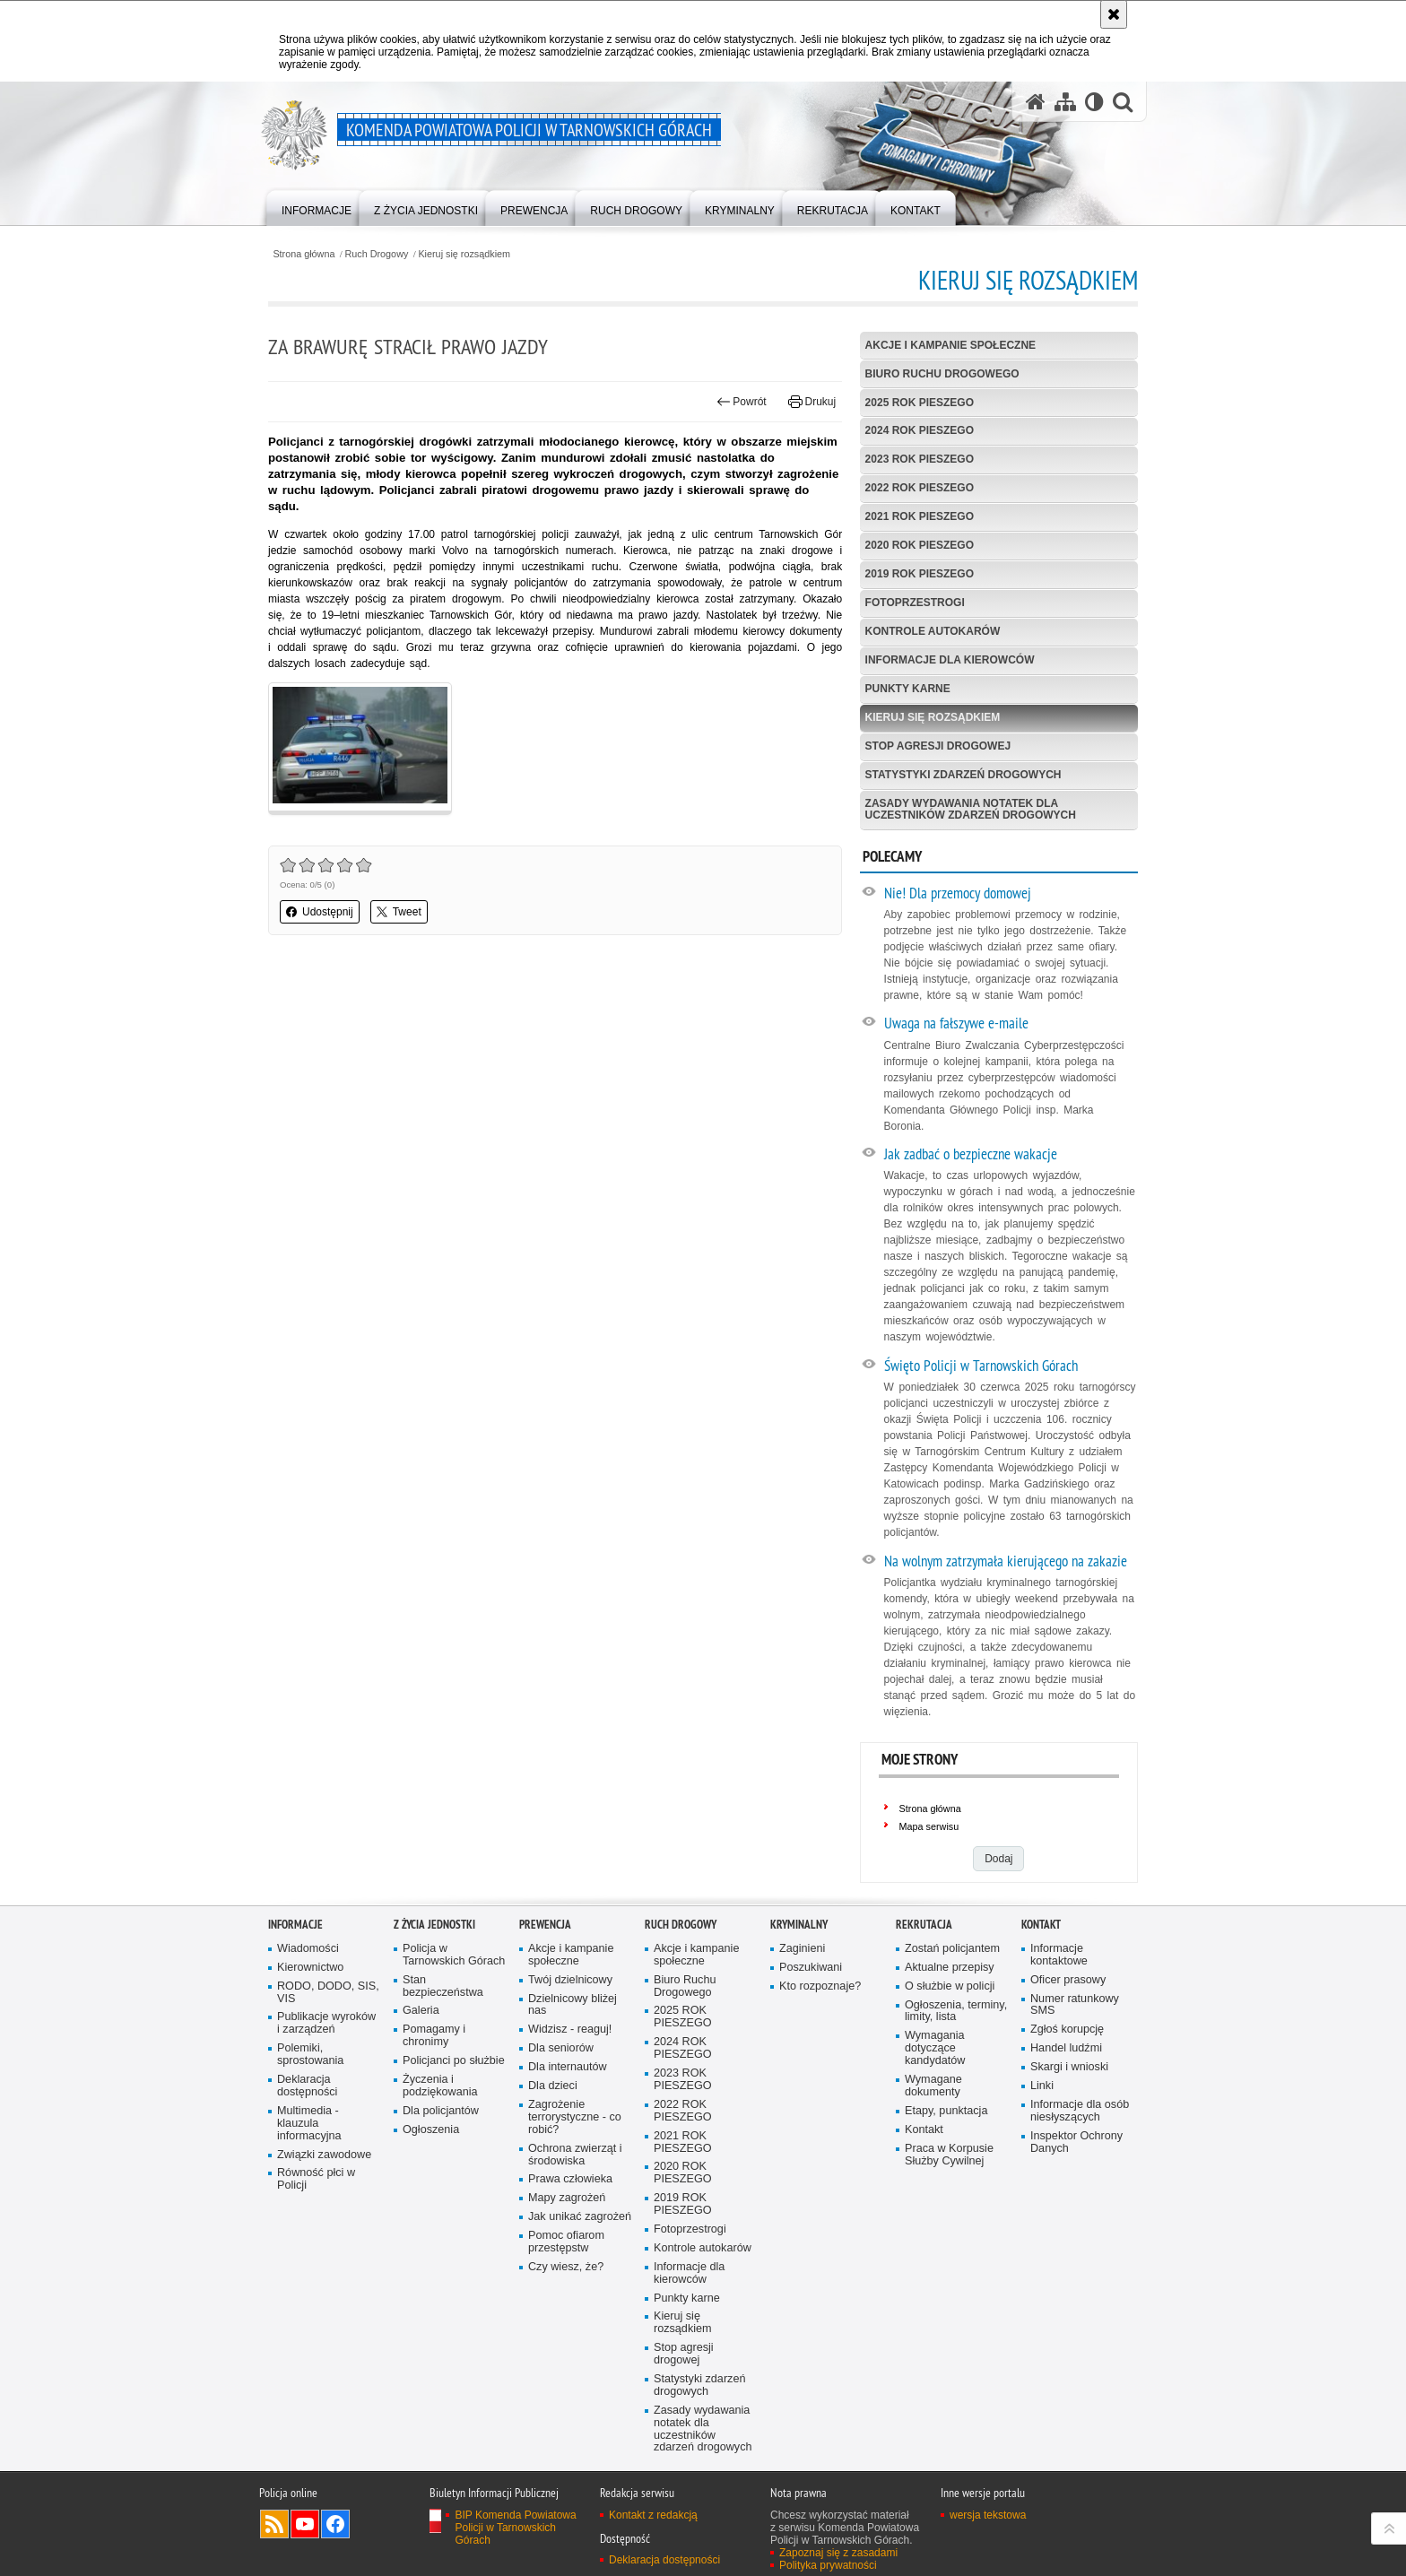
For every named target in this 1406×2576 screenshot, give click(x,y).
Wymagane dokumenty (933, 2086)
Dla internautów (567, 2067)
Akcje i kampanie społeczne (950, 345)
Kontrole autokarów (933, 631)
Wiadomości (308, 1949)
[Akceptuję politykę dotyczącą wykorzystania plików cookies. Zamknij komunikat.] (1113, 14)
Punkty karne (907, 688)
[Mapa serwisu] (1065, 102)
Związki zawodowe (324, 2155)
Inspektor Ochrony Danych (1076, 2142)
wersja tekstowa (988, 2515)
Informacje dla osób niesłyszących (1079, 2111)
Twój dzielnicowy (570, 1980)
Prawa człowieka (570, 2179)
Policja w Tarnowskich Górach (454, 1955)
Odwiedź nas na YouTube (305, 2524)
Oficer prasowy (1068, 1980)
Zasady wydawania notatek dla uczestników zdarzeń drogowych (970, 809)
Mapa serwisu (929, 1826)
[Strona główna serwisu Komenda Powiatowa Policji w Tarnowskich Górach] (1036, 102)
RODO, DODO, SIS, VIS (328, 1993)
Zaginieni (802, 1949)
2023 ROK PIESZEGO (919, 459)
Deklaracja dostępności (307, 2086)
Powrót (741, 402)
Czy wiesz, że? (565, 2267)
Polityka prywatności (828, 2565)
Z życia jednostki (434, 1924)
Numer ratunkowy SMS (1074, 2005)
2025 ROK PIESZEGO (919, 402)
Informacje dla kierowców (950, 660)
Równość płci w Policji (316, 2179)
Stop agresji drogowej (938, 746)
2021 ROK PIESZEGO (919, 516)
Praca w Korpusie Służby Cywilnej (949, 2155)
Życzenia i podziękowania (440, 2086)
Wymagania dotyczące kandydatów (935, 2048)
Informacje (295, 1924)
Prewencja (545, 1924)
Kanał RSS (274, 2524)
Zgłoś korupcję (1067, 2029)
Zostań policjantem (952, 1949)
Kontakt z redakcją (653, 2515)
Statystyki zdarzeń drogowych (963, 774)
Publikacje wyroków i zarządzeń (326, 2023)
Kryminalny (799, 1924)
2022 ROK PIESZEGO (919, 487)
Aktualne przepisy (949, 1967)
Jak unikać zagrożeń (579, 2217)
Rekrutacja (924, 1924)
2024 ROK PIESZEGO (919, 430)
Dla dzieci (552, 2086)
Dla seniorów (561, 2048)
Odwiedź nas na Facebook (335, 2524)
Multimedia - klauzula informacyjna (309, 2123)
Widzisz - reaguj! (570, 2029)
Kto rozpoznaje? (820, 1986)
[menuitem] (316, 206)
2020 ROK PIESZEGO (919, 545)
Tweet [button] (399, 912)
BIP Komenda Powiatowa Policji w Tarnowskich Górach (515, 2527)
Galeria (421, 2011)
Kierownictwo (310, 1967)
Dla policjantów (441, 2111)
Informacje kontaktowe (1059, 1955)
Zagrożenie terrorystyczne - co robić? (574, 2117)
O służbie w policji (949, 1986)
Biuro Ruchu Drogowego (942, 374)
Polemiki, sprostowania (310, 2055)
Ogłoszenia (431, 2130)
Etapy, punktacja (946, 2111)
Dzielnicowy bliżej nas (572, 2005)
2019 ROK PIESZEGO (919, 574)
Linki (1042, 2086)
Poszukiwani (810, 1967)
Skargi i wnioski (1069, 2067)
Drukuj (812, 402)
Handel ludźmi (1066, 2048)
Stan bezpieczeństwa (443, 1986)
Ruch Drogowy (377, 254)
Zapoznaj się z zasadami (838, 2552)
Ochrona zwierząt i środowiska (575, 2155)
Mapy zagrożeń (566, 2198)
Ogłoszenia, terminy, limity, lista (956, 2011)
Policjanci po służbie (454, 2061)
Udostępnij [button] (319, 912)
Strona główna (303, 254)
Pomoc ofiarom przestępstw (566, 2242)
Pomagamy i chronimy (434, 2036)
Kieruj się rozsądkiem (464, 254)
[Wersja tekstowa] (1094, 102)
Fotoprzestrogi (915, 602)
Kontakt (924, 2130)
